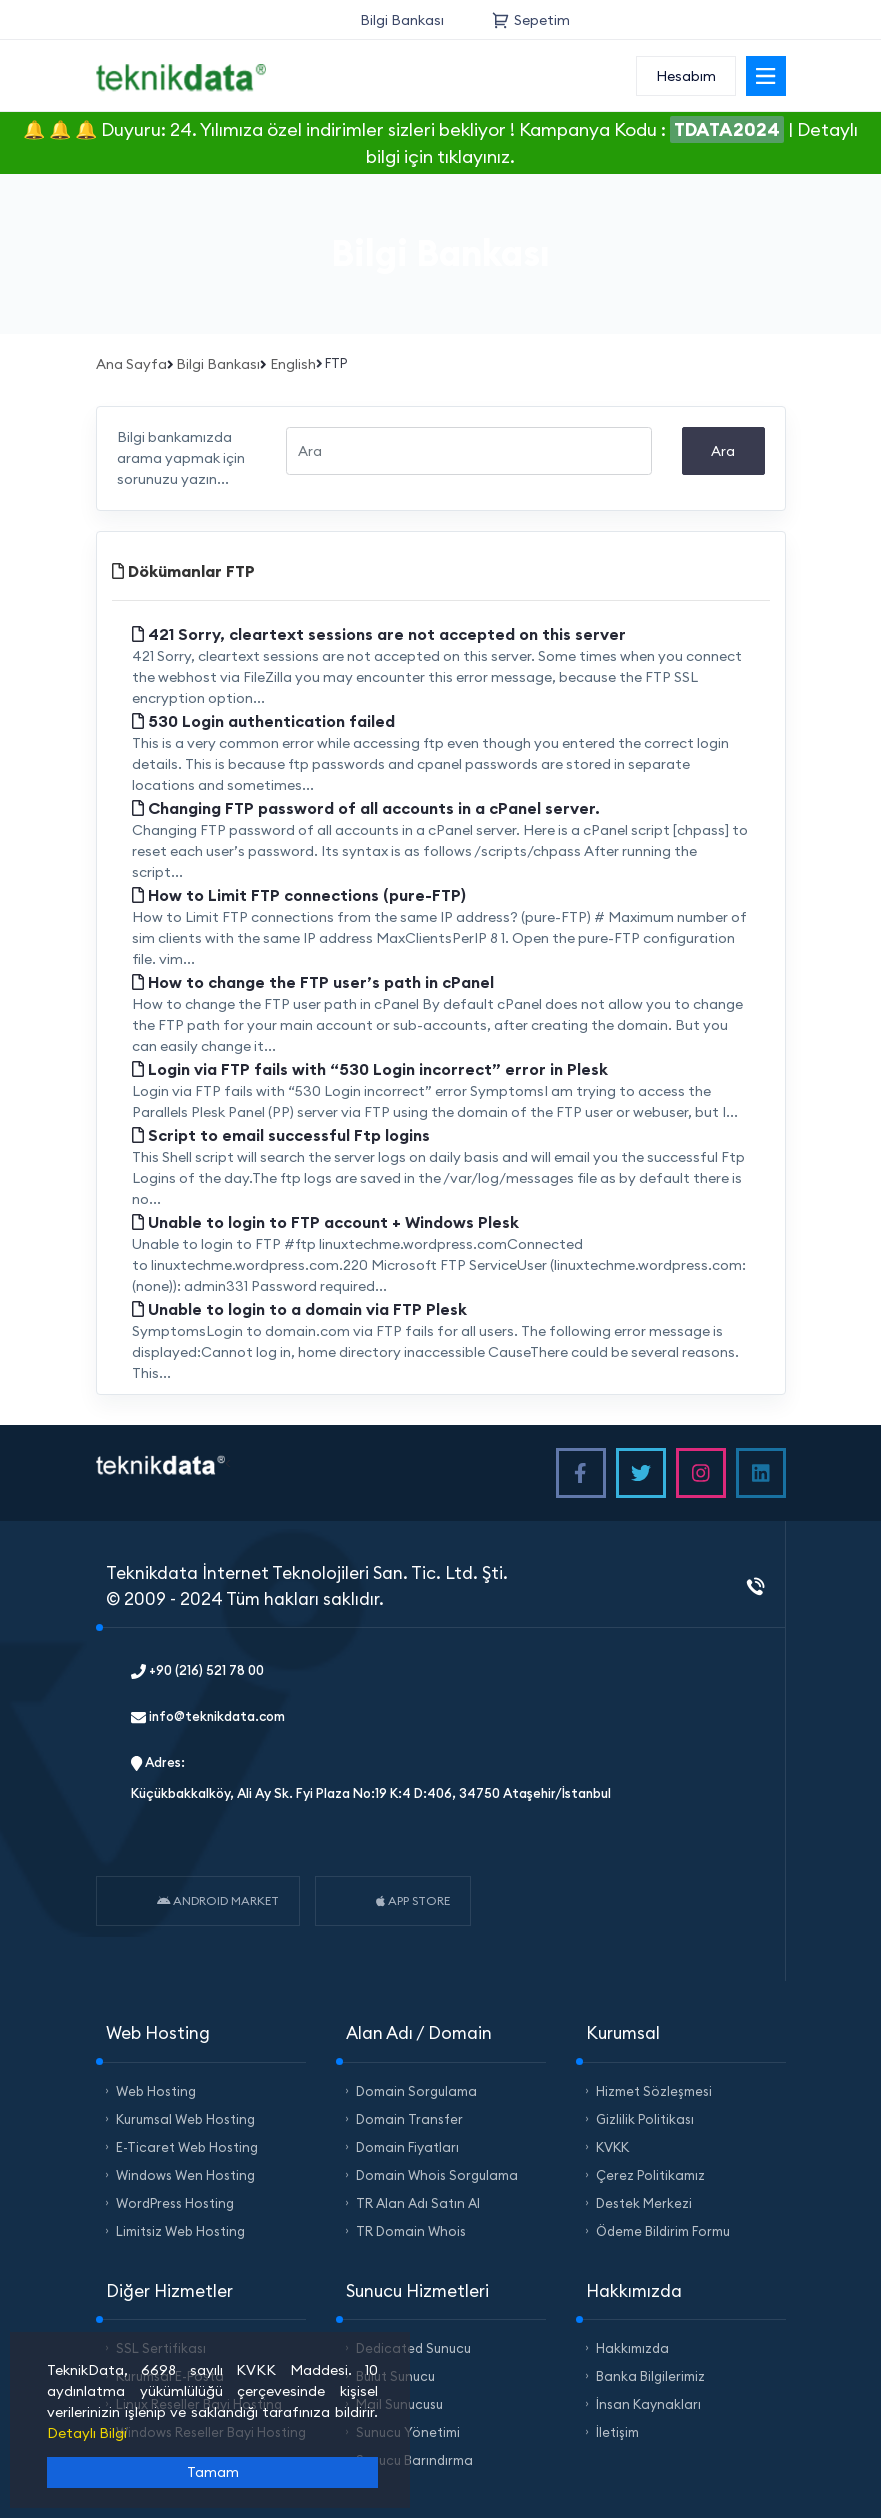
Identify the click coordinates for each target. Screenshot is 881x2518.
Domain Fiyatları (407, 2147)
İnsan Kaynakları (648, 2404)
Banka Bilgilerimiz (650, 2376)
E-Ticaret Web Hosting (187, 2147)
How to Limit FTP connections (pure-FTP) (299, 895)
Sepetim (531, 20)
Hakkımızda (632, 2348)
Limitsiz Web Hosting (180, 2231)
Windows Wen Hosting (185, 2175)
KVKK (612, 2147)
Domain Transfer (409, 2119)
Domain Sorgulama (416, 2091)
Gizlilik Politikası (645, 2119)
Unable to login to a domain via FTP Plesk (299, 1309)
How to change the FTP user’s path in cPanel (313, 982)
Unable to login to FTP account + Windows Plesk (325, 1222)
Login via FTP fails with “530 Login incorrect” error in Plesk (370, 1069)
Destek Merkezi (644, 2203)
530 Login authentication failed (263, 721)
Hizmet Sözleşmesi (654, 2091)
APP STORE (413, 1900)
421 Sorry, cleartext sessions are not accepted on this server (379, 634)
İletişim (617, 2432)
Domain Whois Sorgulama (437, 2175)
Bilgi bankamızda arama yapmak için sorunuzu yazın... (181, 458)
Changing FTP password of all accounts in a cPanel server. (366, 808)
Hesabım (686, 76)
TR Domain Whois (411, 2231)
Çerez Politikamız (650, 2175)
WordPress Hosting (175, 2203)
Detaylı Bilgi (87, 2433)
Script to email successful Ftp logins (281, 1135)
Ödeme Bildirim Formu (663, 2231)
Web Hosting (156, 2091)
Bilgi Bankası (402, 20)
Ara (723, 451)
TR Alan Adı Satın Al (418, 2203)
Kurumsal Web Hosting (185, 2119)
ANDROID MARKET (218, 1900)
